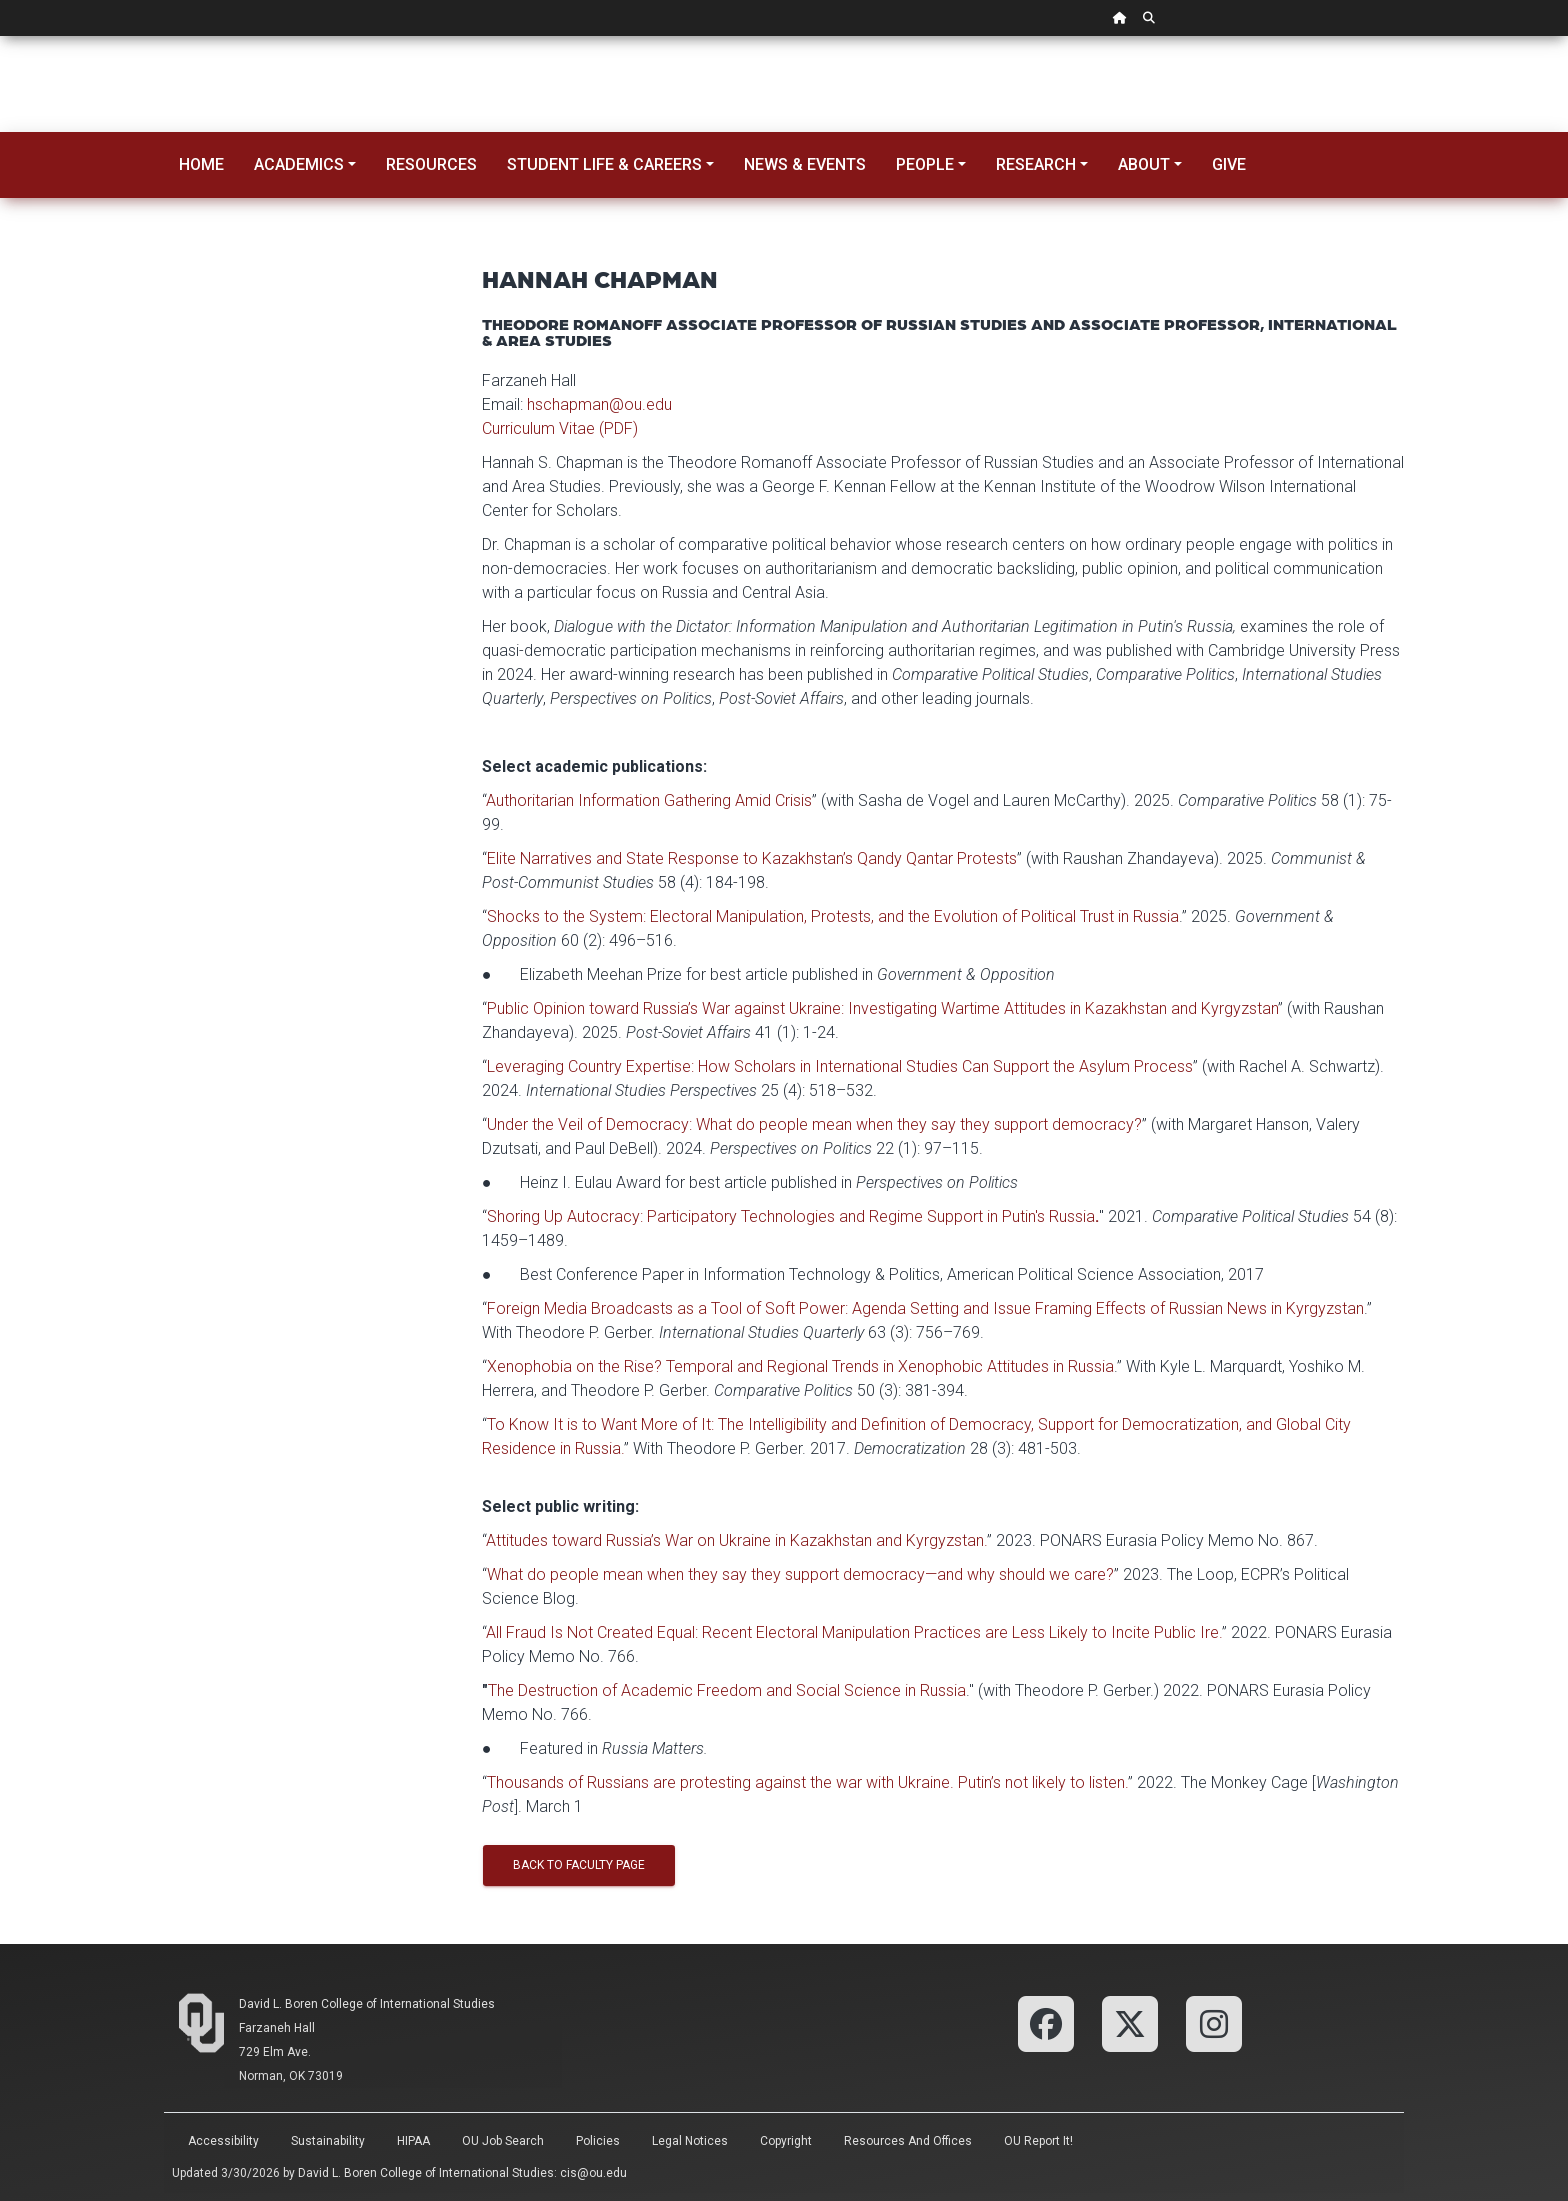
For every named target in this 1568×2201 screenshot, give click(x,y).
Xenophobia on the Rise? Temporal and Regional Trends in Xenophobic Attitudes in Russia (800, 1366)
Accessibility (223, 2141)
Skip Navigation (0, 36)
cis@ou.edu (593, 2173)
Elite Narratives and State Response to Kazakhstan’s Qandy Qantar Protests (752, 858)
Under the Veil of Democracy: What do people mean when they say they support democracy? (814, 1124)
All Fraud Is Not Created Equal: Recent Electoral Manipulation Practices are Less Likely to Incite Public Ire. (854, 1632)
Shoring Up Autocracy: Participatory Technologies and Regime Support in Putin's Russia (791, 1216)
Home (201, 164)
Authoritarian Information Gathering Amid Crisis (649, 800)
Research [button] (1036, 164)
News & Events (805, 164)
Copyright (786, 2141)
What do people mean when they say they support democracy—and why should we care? (800, 1574)
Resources (431, 164)
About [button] (1144, 164)
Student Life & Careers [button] (604, 164)
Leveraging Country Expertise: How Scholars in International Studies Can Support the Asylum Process (840, 1066)
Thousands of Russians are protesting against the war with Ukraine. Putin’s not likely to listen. (807, 1782)
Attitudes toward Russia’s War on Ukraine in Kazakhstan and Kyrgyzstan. (736, 1540)
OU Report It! (1038, 2141)
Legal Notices (690, 2141)
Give (1229, 164)
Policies (598, 2141)
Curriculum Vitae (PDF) (560, 428)
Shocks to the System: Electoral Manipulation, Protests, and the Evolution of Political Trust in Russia (833, 916)
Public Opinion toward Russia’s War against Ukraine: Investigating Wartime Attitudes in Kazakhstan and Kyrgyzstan (882, 1008)
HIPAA (413, 2141)
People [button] (925, 164)
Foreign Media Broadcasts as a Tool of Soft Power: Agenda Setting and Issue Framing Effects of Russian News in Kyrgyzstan (925, 1308)
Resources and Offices (908, 2141)
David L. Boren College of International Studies (367, 2004)
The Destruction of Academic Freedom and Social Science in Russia (727, 1690)
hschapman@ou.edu (599, 404)
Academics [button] (299, 164)
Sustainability (328, 2141)
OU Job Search (503, 2141)
